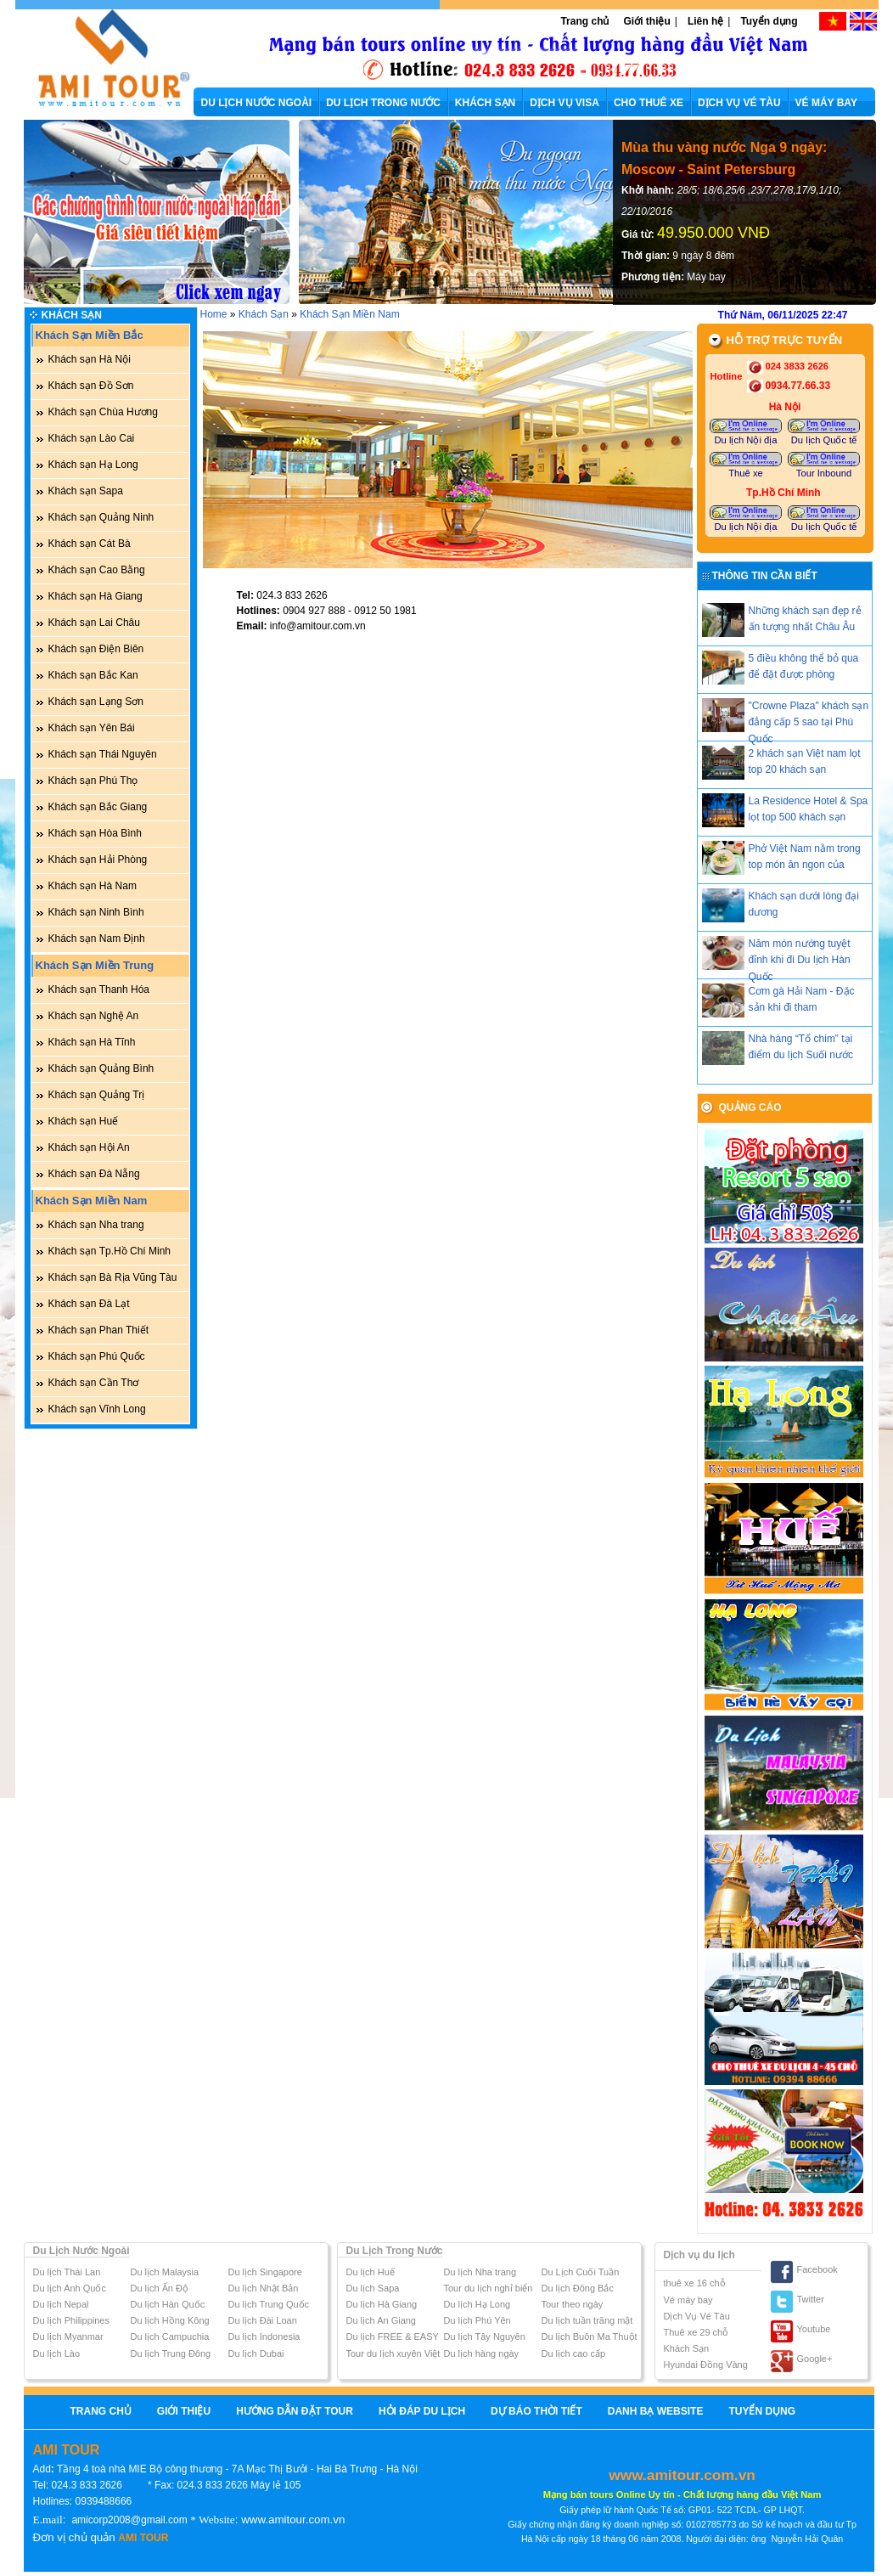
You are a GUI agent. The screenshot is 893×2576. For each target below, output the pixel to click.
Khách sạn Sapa (85, 491)
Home (213, 314)
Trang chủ (584, 21)
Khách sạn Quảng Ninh (101, 517)
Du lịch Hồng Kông (170, 2320)
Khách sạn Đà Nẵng (94, 1174)
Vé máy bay (688, 2300)
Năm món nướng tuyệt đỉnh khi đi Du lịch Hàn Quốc (800, 960)
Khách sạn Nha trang (96, 1225)
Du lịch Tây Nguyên (484, 2336)
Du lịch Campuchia (170, 2336)
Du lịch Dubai (256, 2353)
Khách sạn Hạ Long (93, 465)
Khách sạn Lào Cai (91, 438)
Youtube (814, 2329)
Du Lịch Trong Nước (394, 2251)
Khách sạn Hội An (89, 1147)
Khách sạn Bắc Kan (93, 675)
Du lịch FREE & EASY (392, 2336)
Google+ (815, 2358)
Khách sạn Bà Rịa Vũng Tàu (112, 1277)
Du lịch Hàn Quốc (168, 2304)
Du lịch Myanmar (68, 2336)
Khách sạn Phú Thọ (93, 780)
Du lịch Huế (370, 2272)
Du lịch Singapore (265, 2272)
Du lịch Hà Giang (382, 2304)
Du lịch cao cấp (574, 2353)
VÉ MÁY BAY (826, 103)
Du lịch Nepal (61, 2304)
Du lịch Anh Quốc (69, 2288)
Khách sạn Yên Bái (91, 728)
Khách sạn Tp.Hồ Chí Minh (109, 1251)
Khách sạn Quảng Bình (101, 1068)
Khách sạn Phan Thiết (98, 1330)
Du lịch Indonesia (264, 2336)
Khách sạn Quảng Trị (96, 1095)
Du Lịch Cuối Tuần (581, 2272)
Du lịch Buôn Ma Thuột (589, 2336)
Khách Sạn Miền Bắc (89, 335)
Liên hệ (705, 21)
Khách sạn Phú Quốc (96, 1356)
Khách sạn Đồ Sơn (91, 386)
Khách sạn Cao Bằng (96, 570)
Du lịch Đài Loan (262, 2320)
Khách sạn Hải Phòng (98, 859)
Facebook (817, 2269)
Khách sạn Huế (83, 1121)
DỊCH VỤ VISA (564, 103)
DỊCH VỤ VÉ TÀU (739, 103)
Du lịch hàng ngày (482, 2353)
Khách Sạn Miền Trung (95, 965)
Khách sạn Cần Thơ (93, 1383)
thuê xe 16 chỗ (695, 2283)
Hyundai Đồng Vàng (706, 2364)
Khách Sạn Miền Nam (92, 1200)
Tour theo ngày (573, 2304)
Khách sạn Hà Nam (92, 886)
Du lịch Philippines (71, 2320)
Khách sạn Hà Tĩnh (92, 1042)
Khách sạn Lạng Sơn (95, 701)
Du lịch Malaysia (165, 2272)
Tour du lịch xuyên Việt (393, 2353)
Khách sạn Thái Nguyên (102, 754)
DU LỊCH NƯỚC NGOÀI (256, 103)
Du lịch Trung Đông (171, 2353)
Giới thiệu (646, 21)
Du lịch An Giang (381, 2320)
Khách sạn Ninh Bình (96, 912)
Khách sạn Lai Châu (94, 622)
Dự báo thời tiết (536, 2411)
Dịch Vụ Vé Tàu (697, 2316)
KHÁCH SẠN (485, 103)
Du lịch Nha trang (480, 2272)
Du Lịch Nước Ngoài (81, 2251)
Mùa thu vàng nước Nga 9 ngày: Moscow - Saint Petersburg (724, 158)
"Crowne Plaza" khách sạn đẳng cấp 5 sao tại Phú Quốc (809, 722)
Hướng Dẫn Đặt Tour (294, 2411)
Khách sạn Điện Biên (96, 649)
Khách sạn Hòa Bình (95, 833)
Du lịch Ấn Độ (159, 2288)
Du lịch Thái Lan (67, 2272)
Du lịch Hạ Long (477, 2304)
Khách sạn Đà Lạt (89, 1304)
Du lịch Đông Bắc (578, 2288)
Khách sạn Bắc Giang (98, 807)
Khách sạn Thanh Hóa (99, 989)
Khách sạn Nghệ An (93, 1016)
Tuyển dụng (768, 21)
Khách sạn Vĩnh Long (97, 1409)
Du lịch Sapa (373, 2288)
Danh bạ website (656, 2411)
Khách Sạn (72, 315)
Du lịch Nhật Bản (263, 2288)
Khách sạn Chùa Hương (103, 412)
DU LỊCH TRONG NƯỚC (383, 103)
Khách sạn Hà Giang (95, 596)
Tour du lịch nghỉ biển (488, 2288)
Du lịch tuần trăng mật (587, 2320)
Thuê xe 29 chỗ (696, 2332)
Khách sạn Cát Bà (89, 544)
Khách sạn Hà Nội (89, 359)
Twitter (810, 2299)
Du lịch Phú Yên (477, 2320)
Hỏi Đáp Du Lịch (422, 2411)
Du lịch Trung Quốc (269, 2304)
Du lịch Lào (57, 2353)
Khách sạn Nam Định (96, 938)
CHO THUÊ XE (648, 103)
